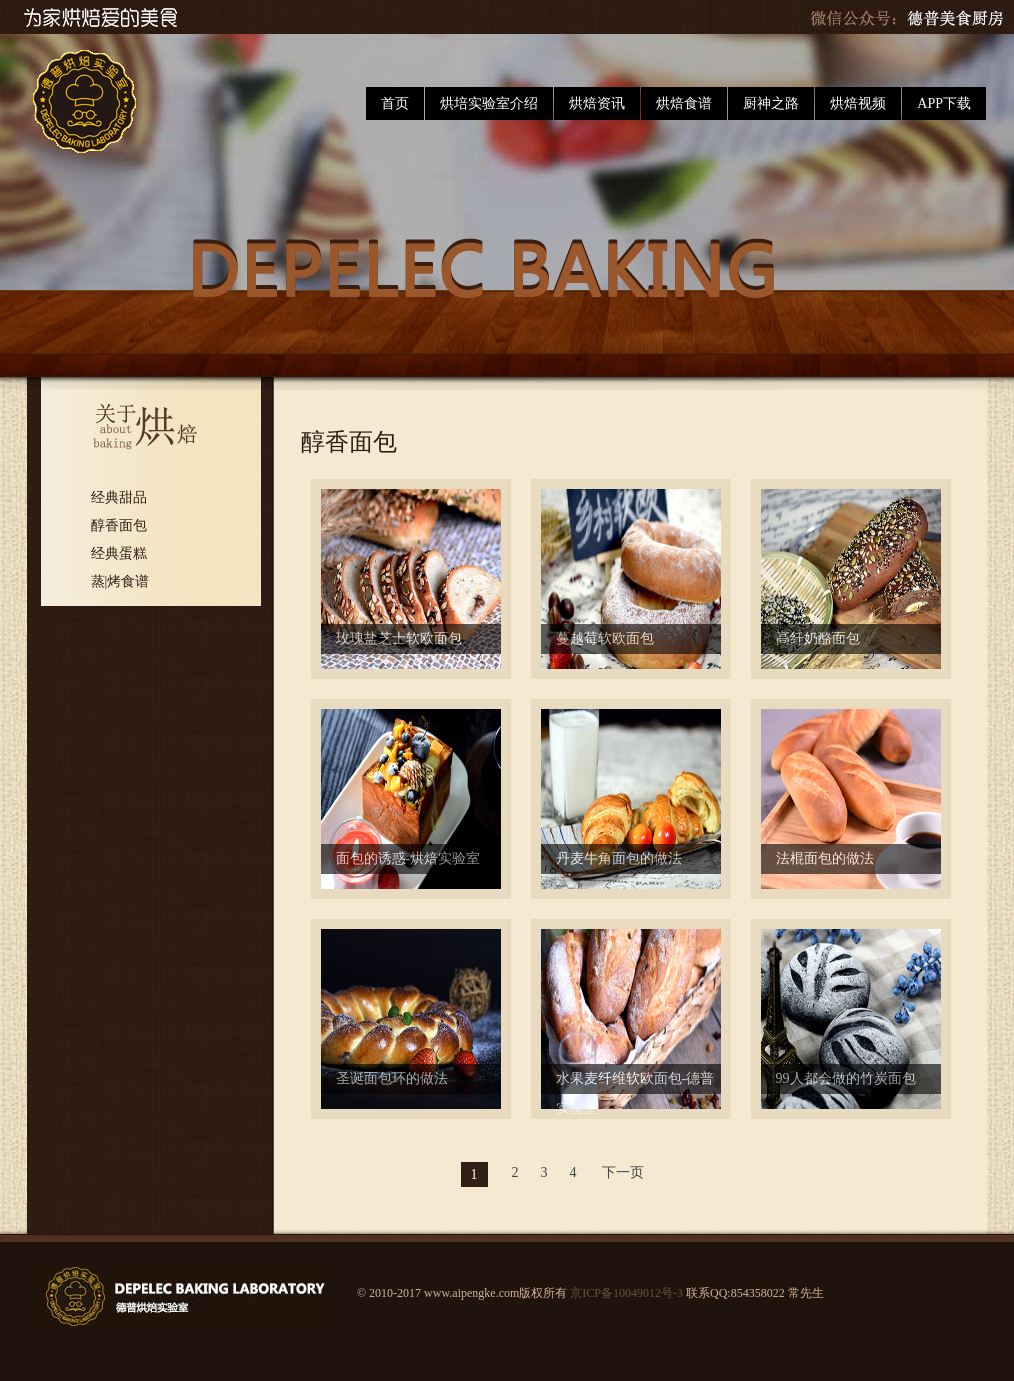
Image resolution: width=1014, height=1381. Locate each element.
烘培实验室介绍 (489, 103)
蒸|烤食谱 (120, 581)
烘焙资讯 (597, 103)
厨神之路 (771, 103)
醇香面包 (119, 525)
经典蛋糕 (119, 553)
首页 (395, 103)
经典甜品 (119, 497)
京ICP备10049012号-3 (626, 1293)
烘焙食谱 (684, 103)
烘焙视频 (858, 103)
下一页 (623, 1172)
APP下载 (944, 103)
